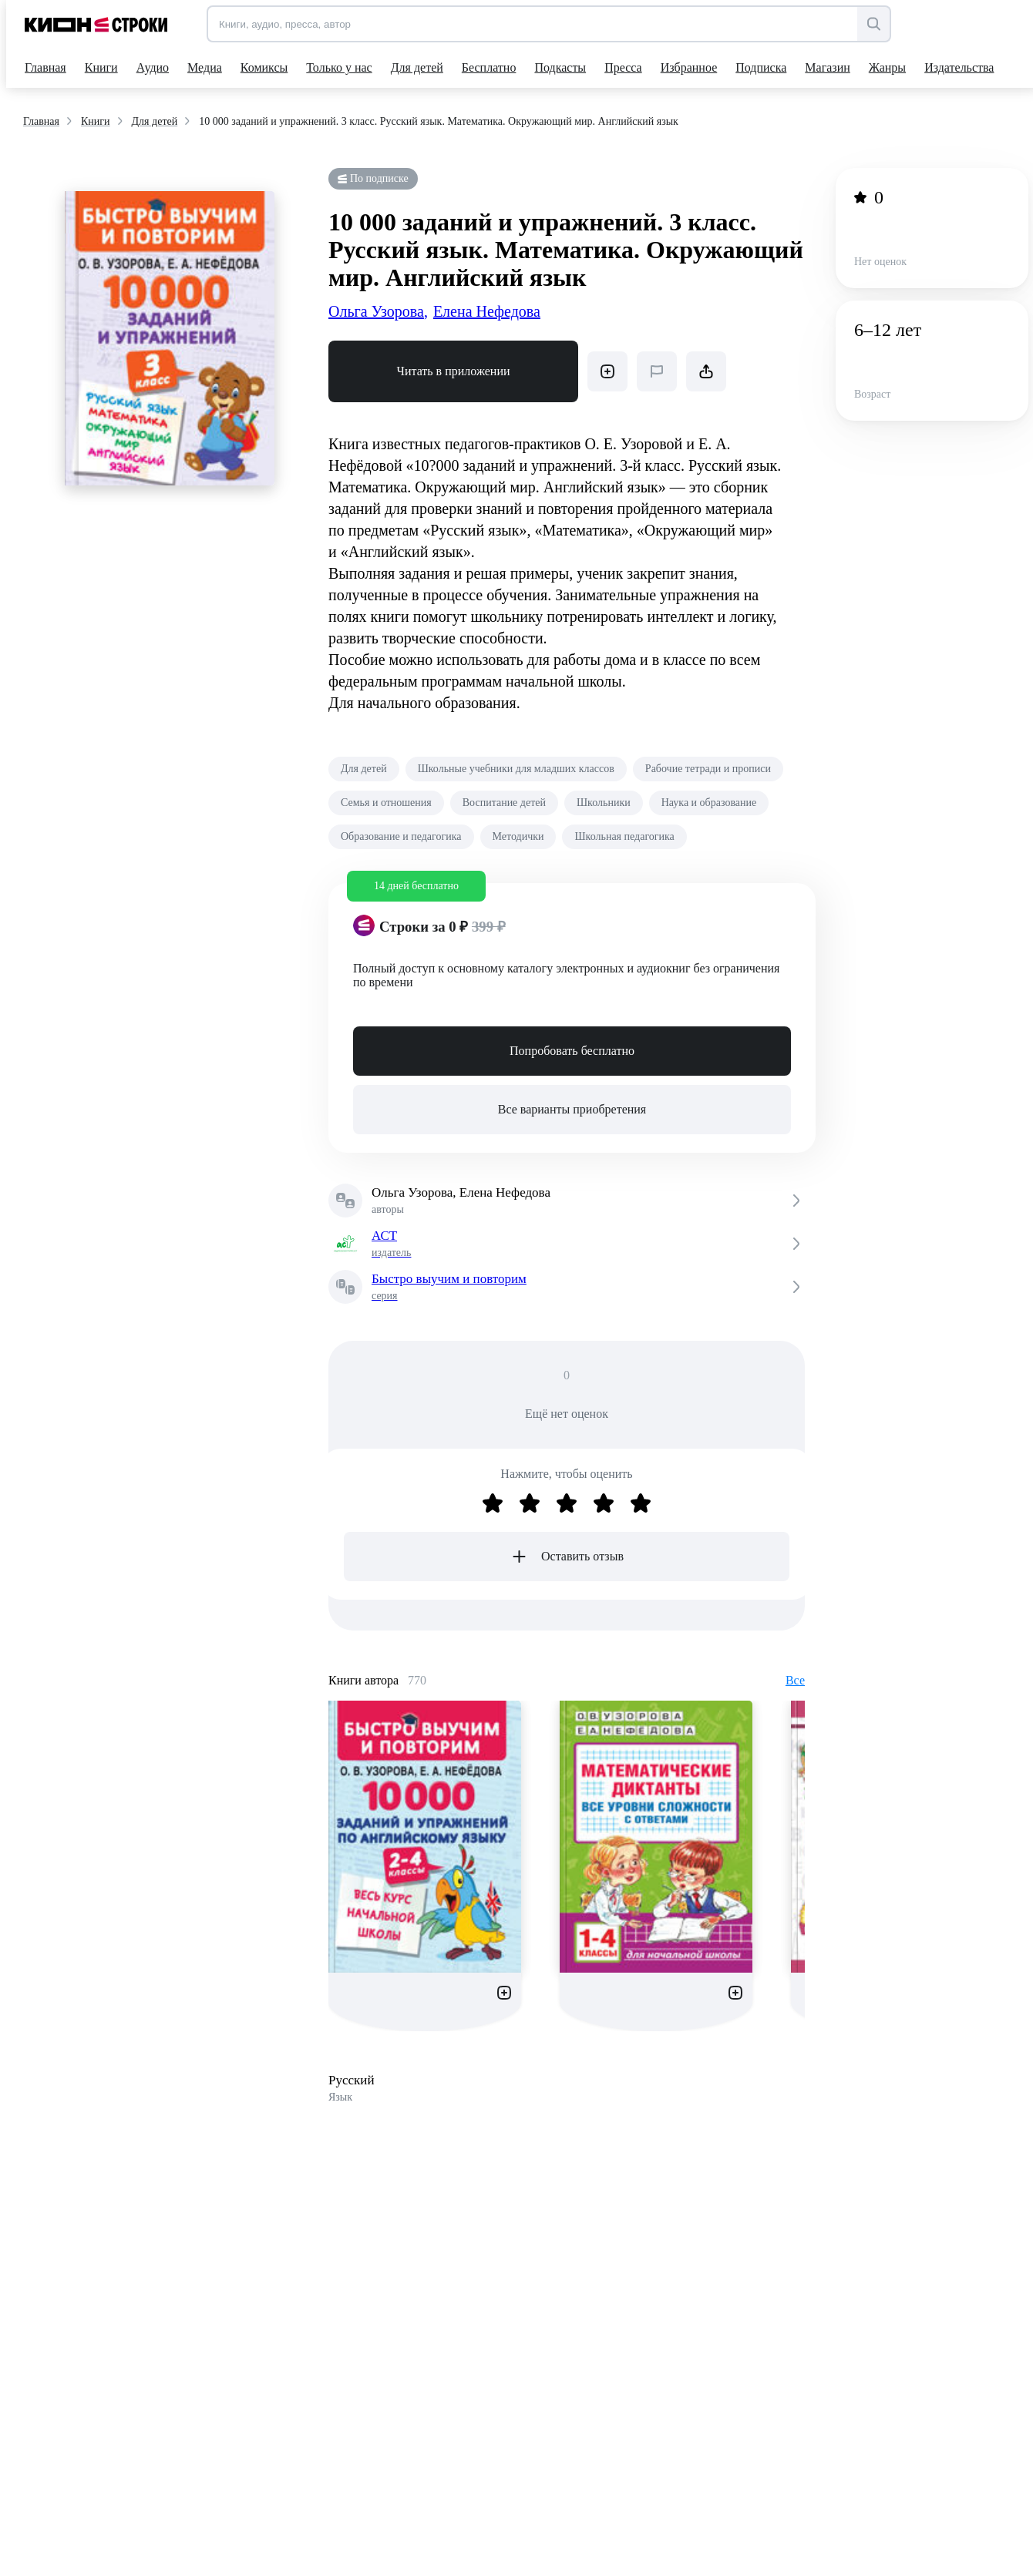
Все (795, 1680)
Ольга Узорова (378, 311)
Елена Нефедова (486, 311)
